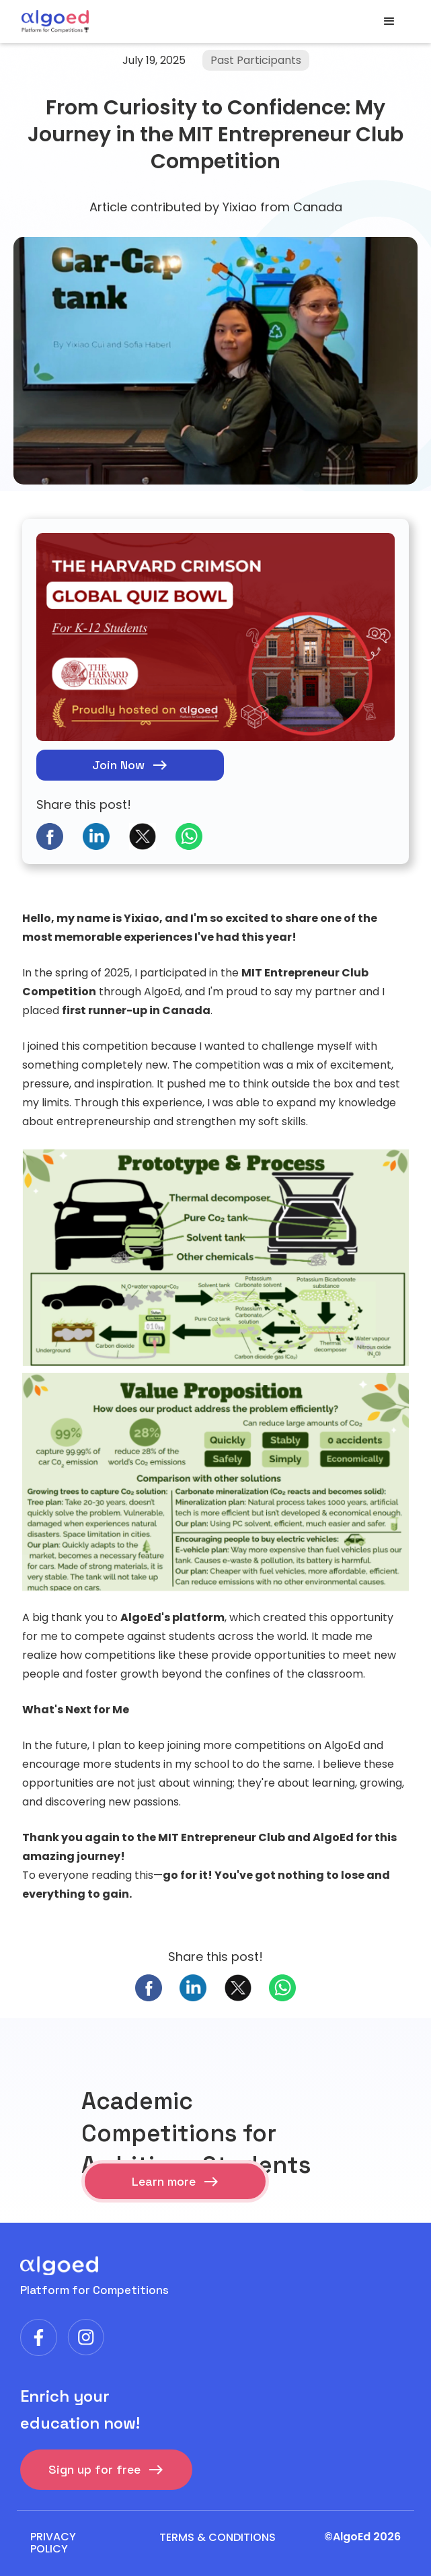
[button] (389, 21)
